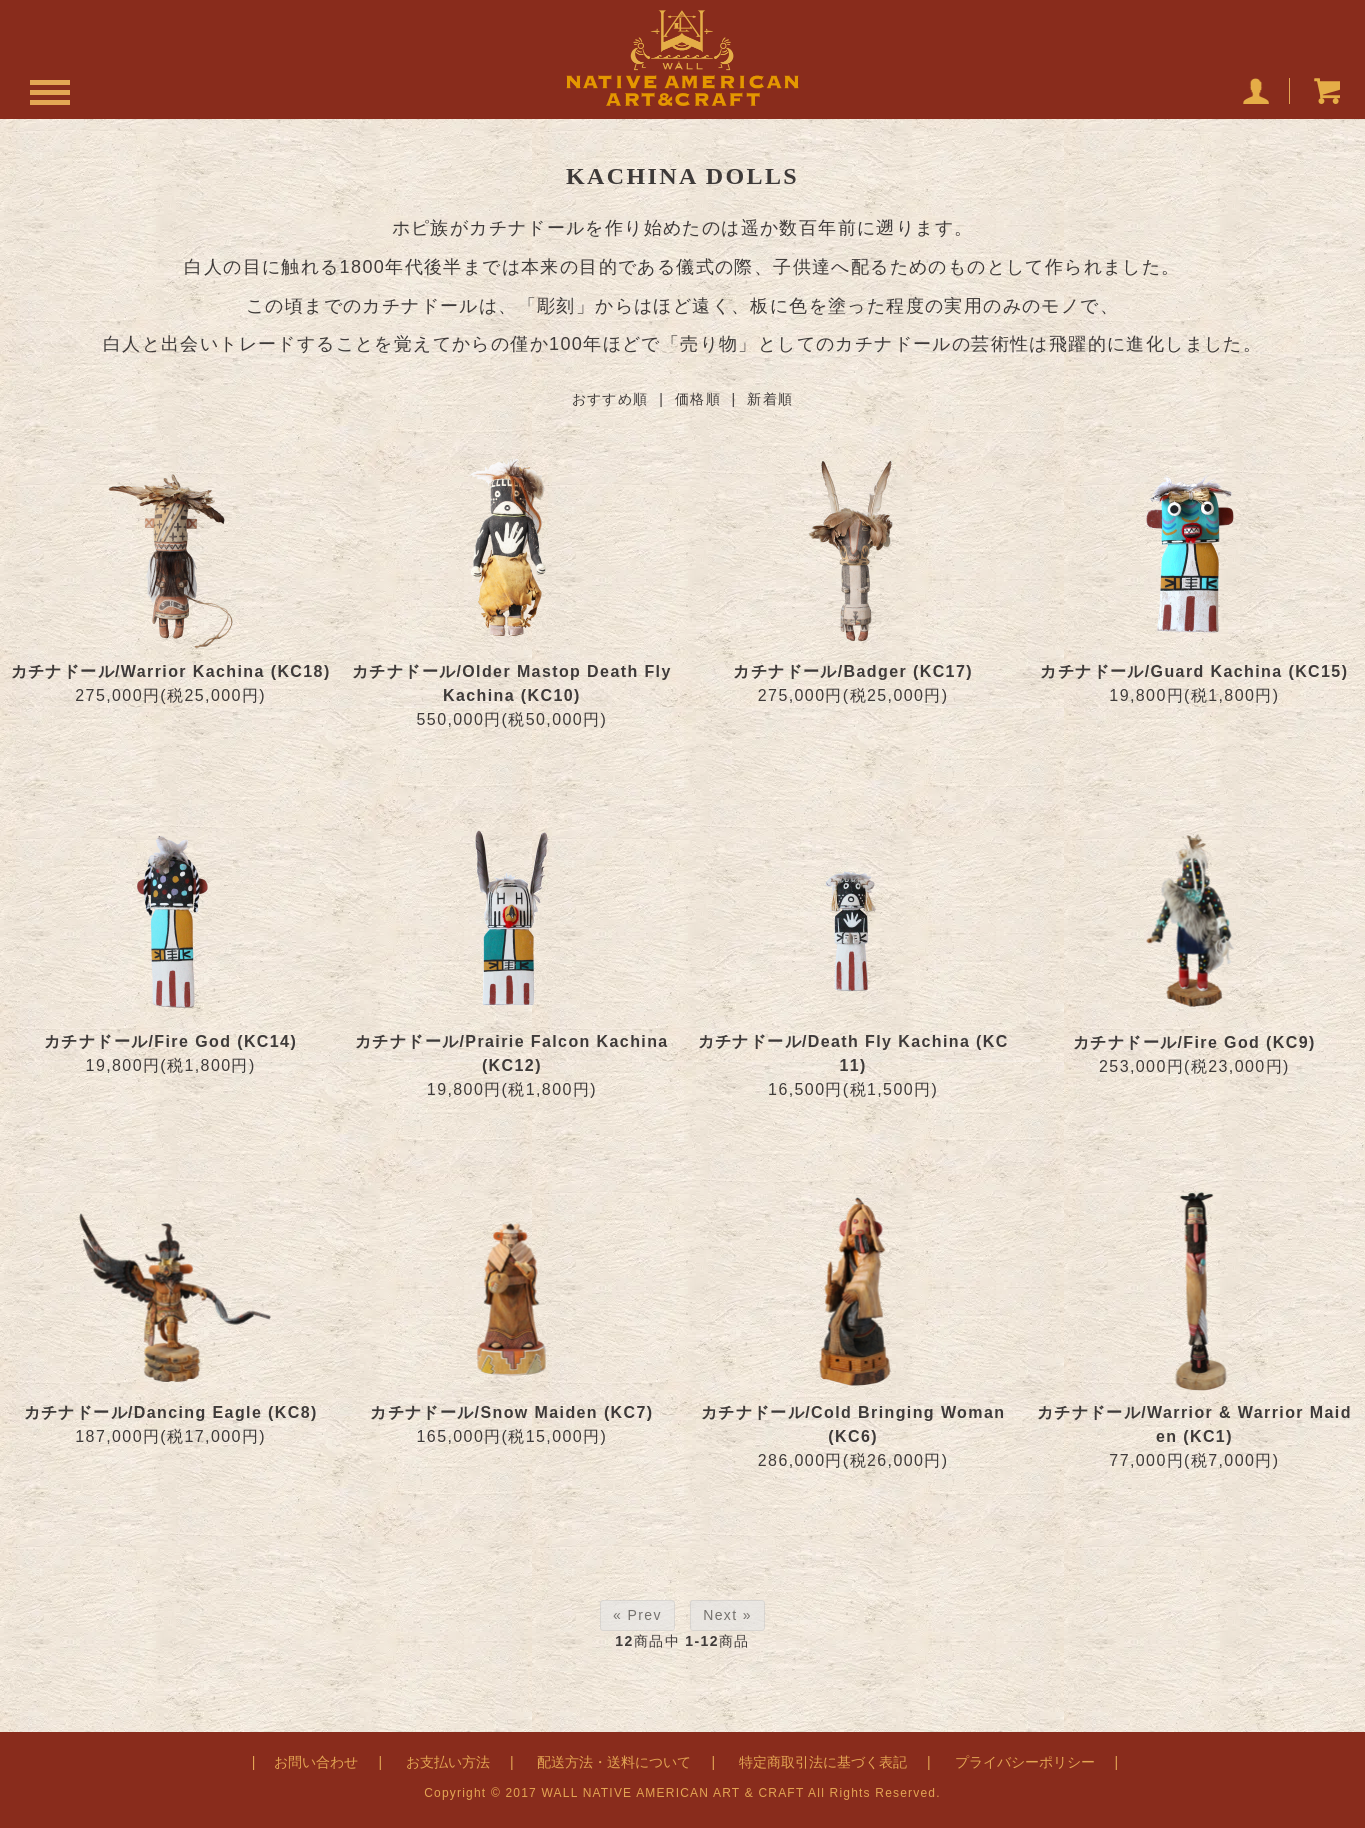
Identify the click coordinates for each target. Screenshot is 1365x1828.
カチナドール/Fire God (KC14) (170, 1041)
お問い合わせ (316, 1762)
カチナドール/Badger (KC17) (853, 671)
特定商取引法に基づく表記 (823, 1762)
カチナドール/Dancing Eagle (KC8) (171, 1412)
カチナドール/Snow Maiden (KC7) (511, 1412)
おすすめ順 (610, 399)
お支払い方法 (448, 1762)
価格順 (698, 399)
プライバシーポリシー (1025, 1762)
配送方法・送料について (614, 1762)
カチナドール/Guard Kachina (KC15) (1194, 671)
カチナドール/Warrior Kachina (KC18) (171, 671)
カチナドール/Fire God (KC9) (1194, 1042)
